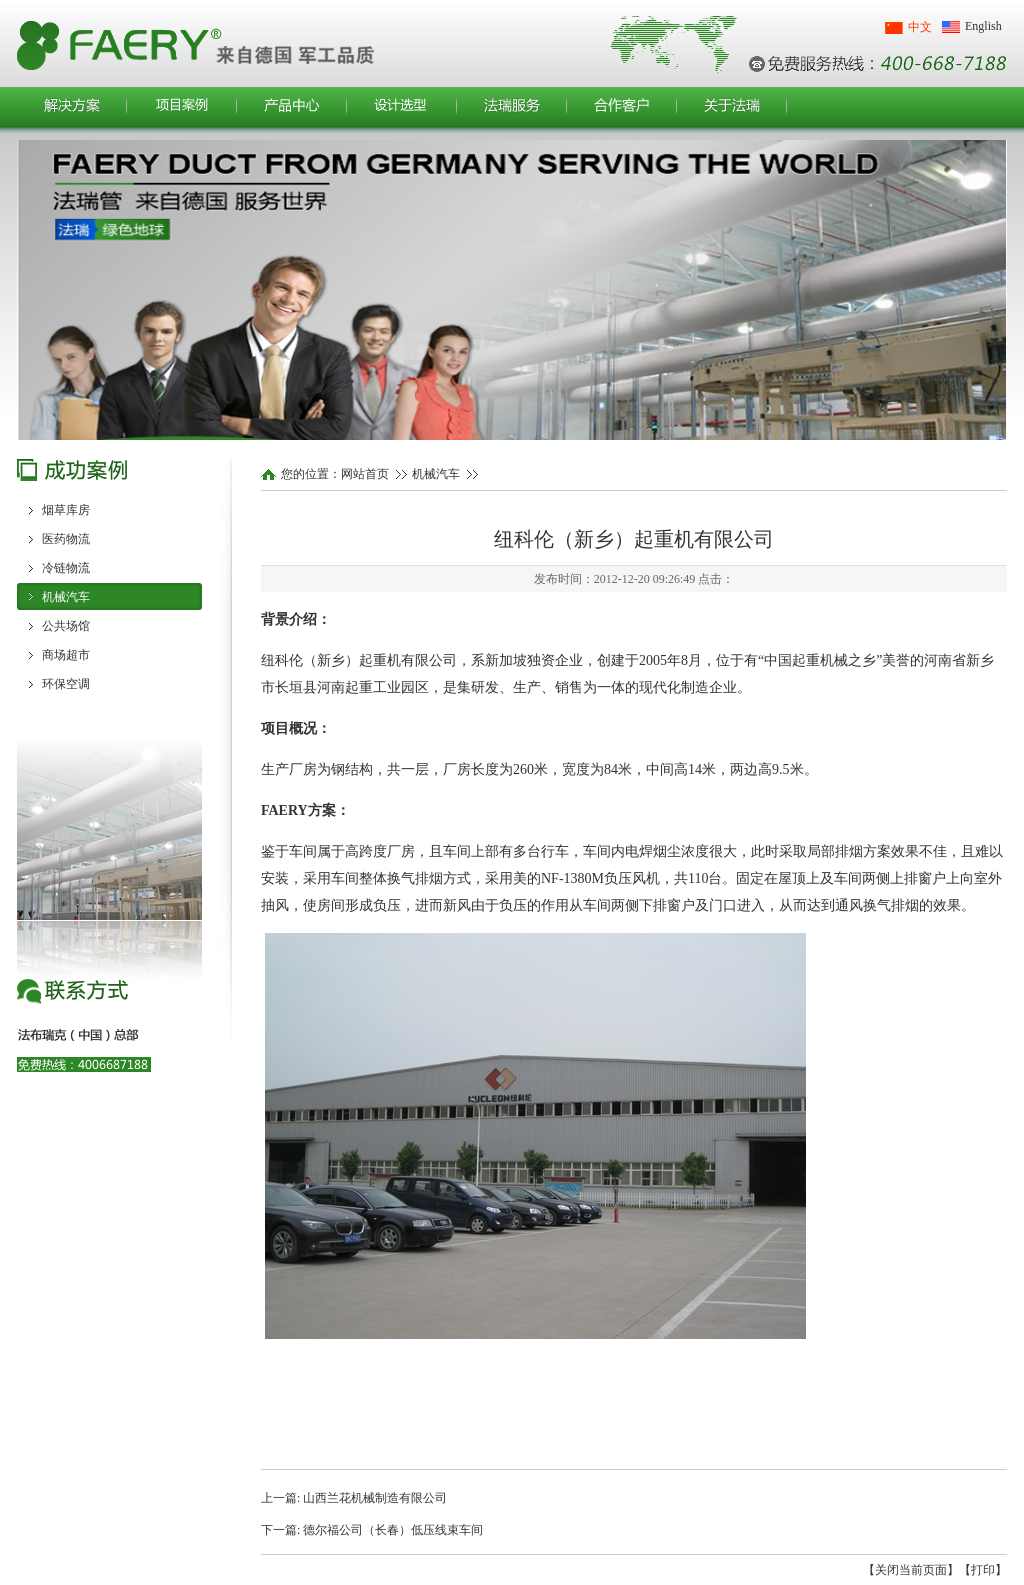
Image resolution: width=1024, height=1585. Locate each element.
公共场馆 (66, 626)
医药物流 (66, 539)
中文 (920, 27)
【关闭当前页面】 (911, 1570)
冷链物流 (66, 568)
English (983, 26)
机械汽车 (66, 597)
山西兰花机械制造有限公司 (375, 1498)
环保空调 (66, 684)
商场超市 (66, 655)
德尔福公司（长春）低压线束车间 (393, 1530)
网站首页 (365, 474)
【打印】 (983, 1570)
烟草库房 (66, 510)
